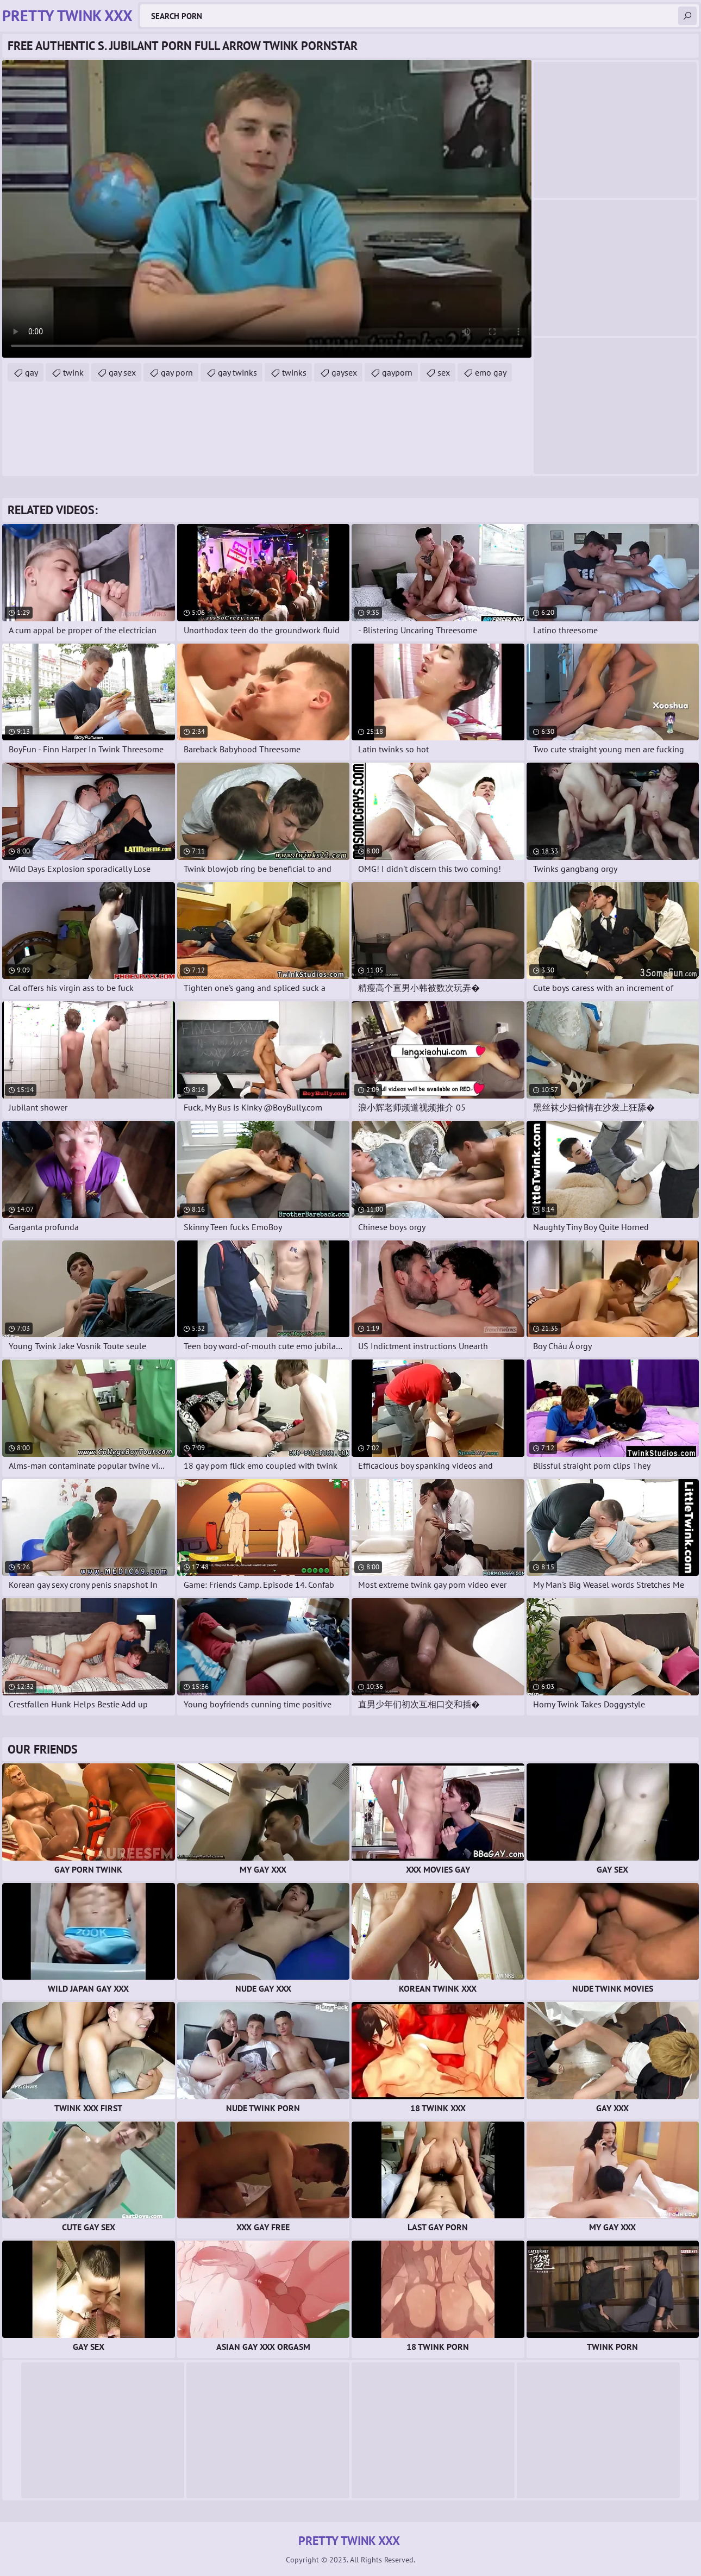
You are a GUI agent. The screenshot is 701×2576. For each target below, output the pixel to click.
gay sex (122, 372)
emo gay (490, 372)
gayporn (397, 372)
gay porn (177, 372)
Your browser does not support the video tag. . (266, 209)
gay (31, 372)
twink (73, 372)
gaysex (344, 372)
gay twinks (237, 372)
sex (443, 372)
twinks (294, 372)
